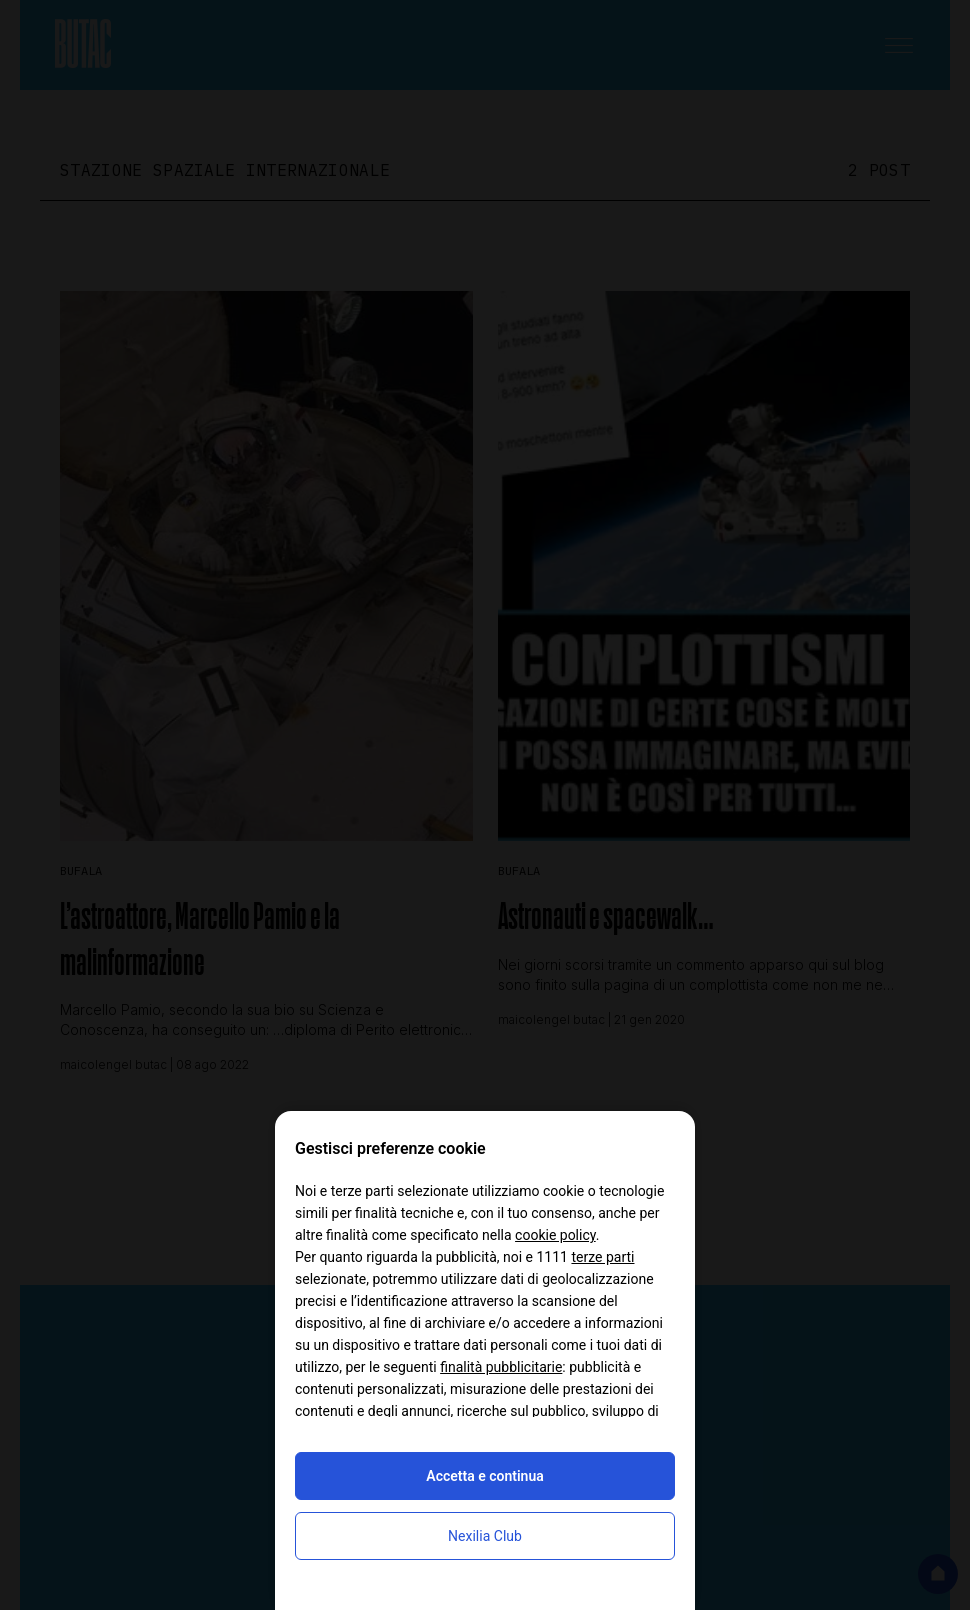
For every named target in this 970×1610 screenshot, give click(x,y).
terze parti (602, 1257)
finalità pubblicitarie (501, 1367)
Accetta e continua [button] (484, 1476)
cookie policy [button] (555, 1235)
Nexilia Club (485, 1536)
